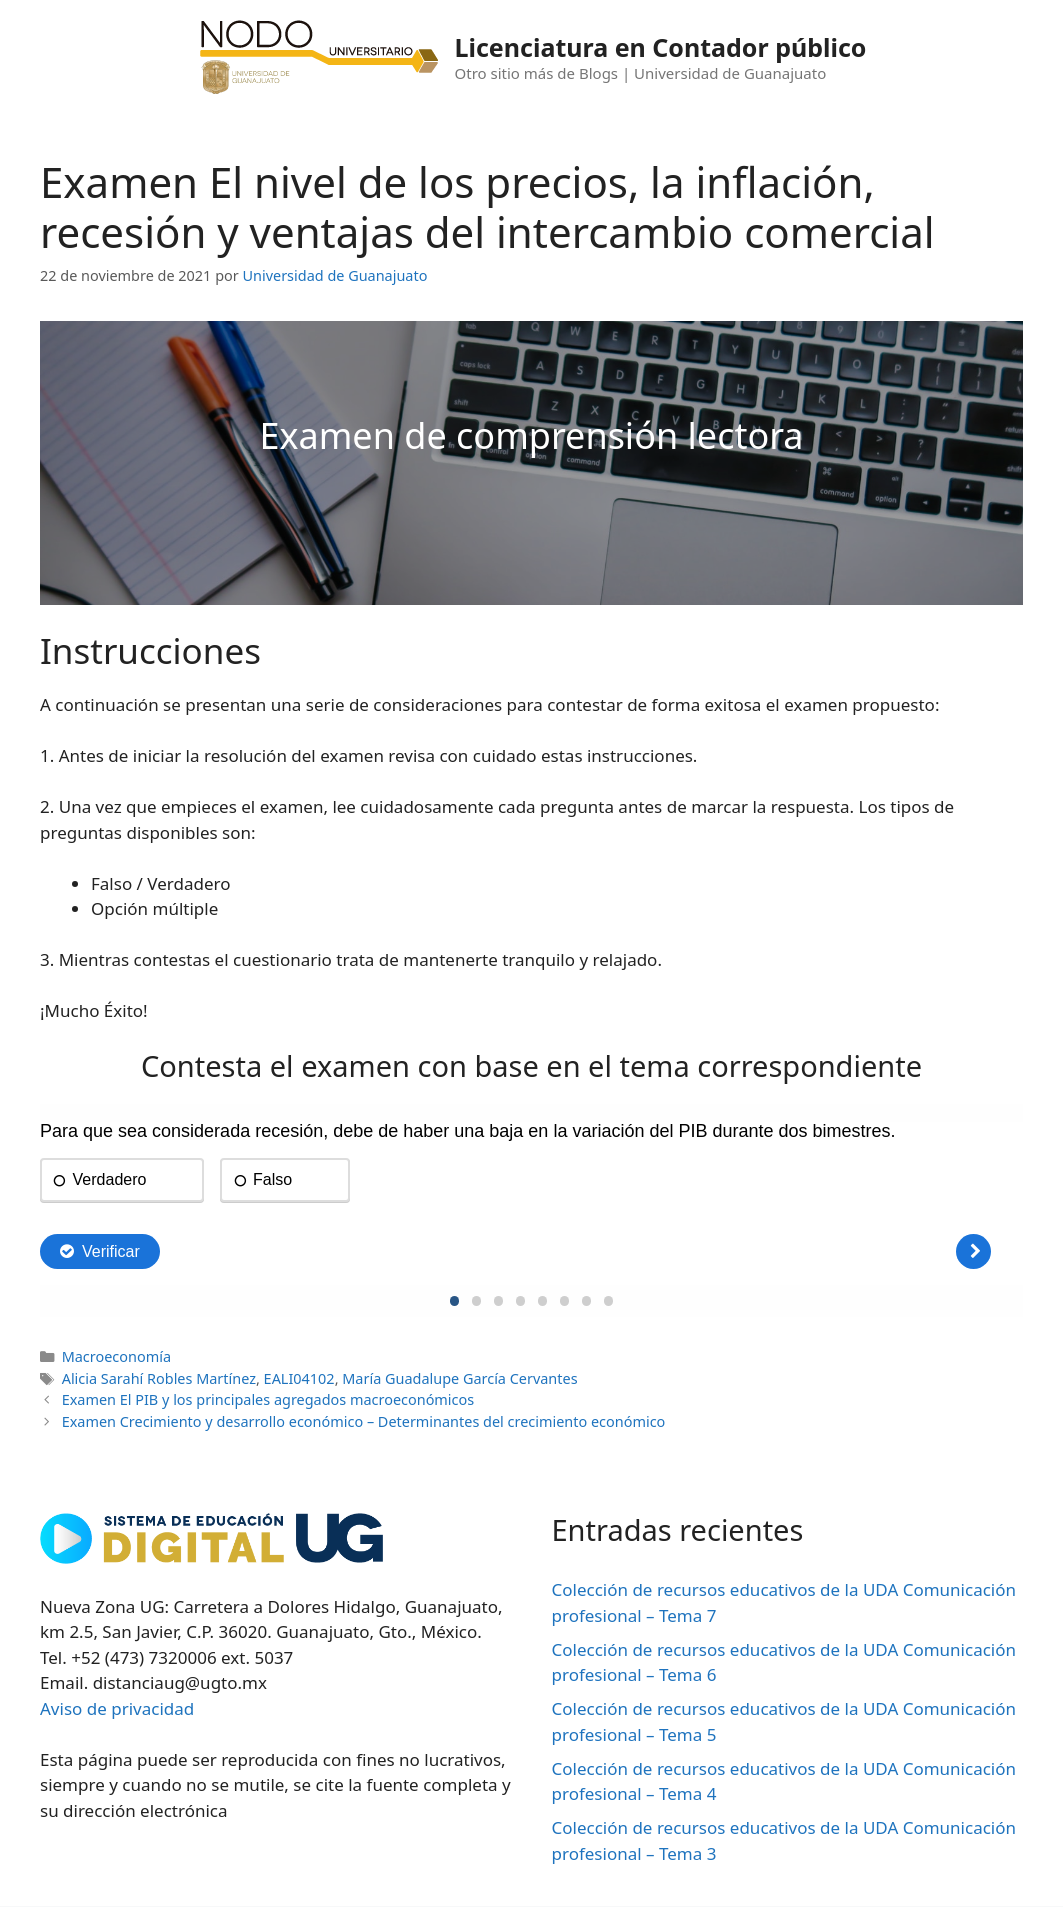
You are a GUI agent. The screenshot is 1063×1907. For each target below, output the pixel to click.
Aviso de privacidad (117, 1708)
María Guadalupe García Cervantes (459, 1378)
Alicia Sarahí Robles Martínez (159, 1378)
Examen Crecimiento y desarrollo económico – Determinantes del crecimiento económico (364, 1421)
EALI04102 (299, 1378)
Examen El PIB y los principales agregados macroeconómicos (268, 1399)
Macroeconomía (116, 1356)
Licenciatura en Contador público (661, 47)
